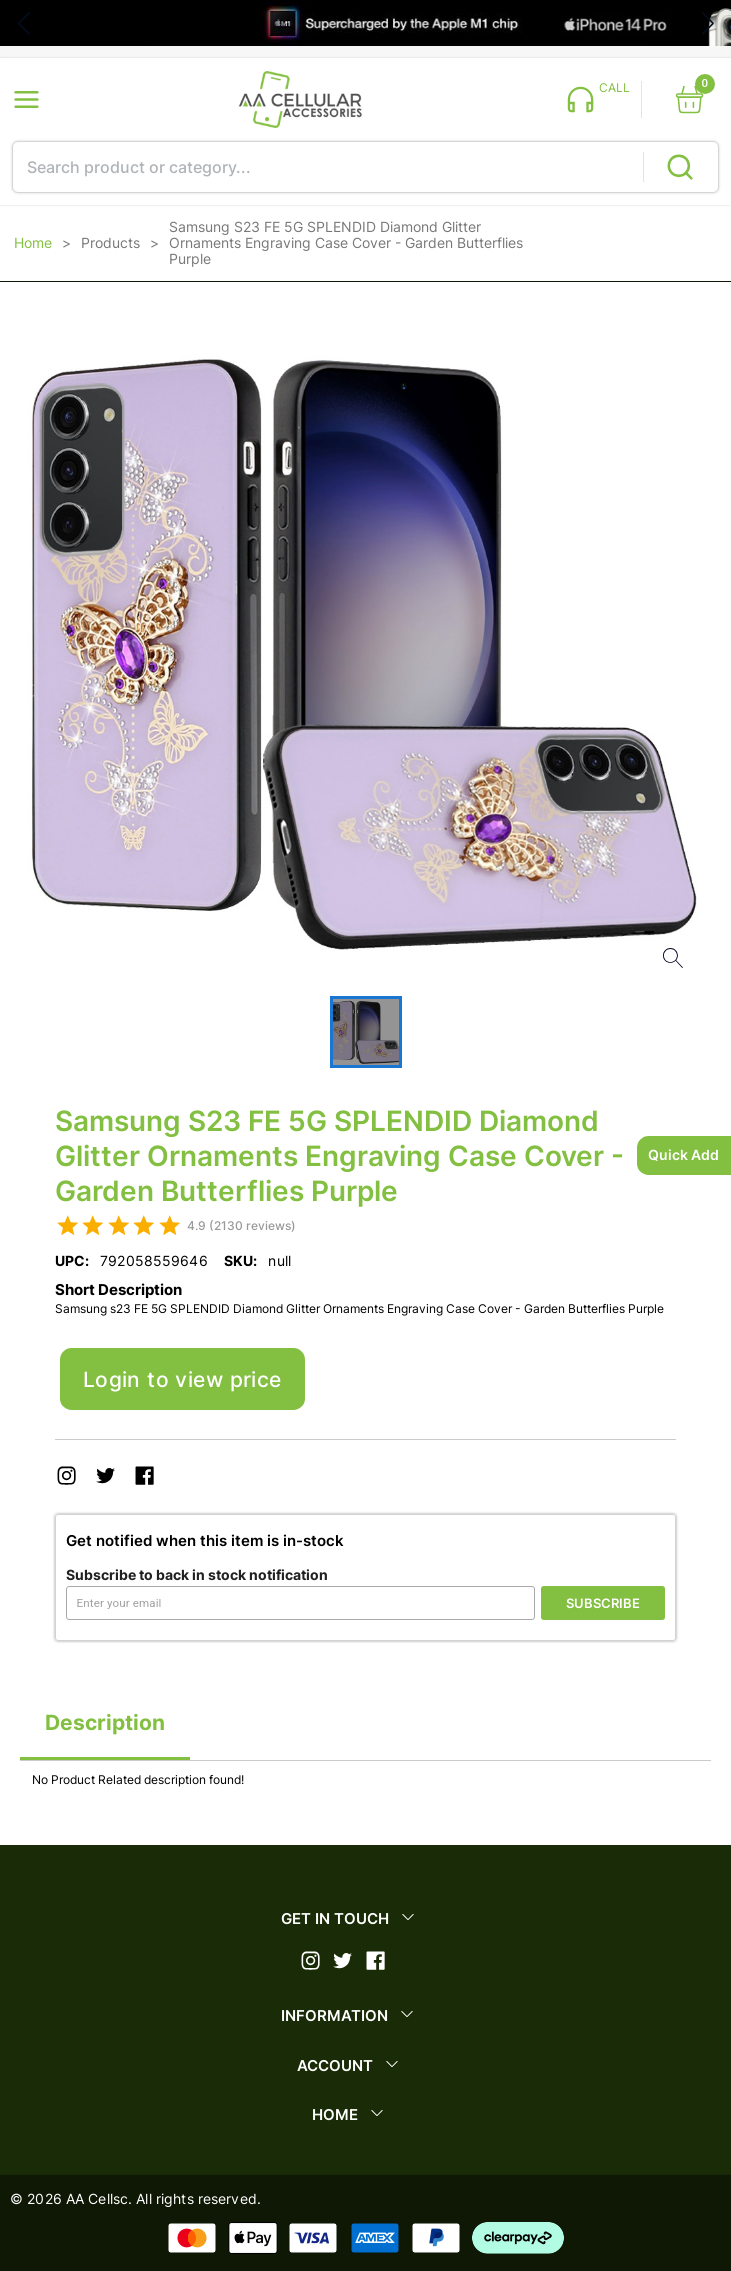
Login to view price (182, 1379)
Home (33, 243)
